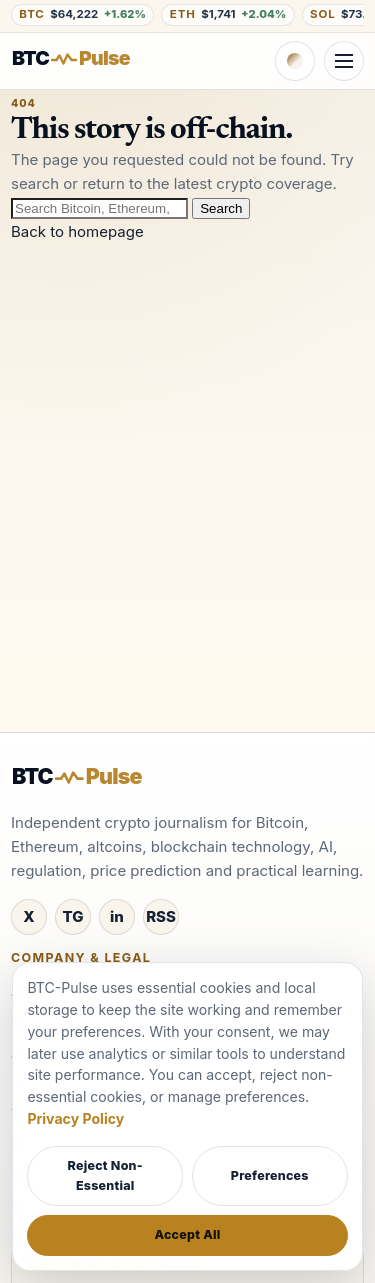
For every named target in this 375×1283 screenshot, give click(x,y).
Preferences (270, 1175)
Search (221, 208)
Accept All (187, 1234)
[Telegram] (73, 917)
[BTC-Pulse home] (86, 58)
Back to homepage (77, 231)
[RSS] (161, 917)
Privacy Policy (75, 1118)
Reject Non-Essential (105, 1175)
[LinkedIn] (117, 917)
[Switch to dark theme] (295, 61)
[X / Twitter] (29, 917)
